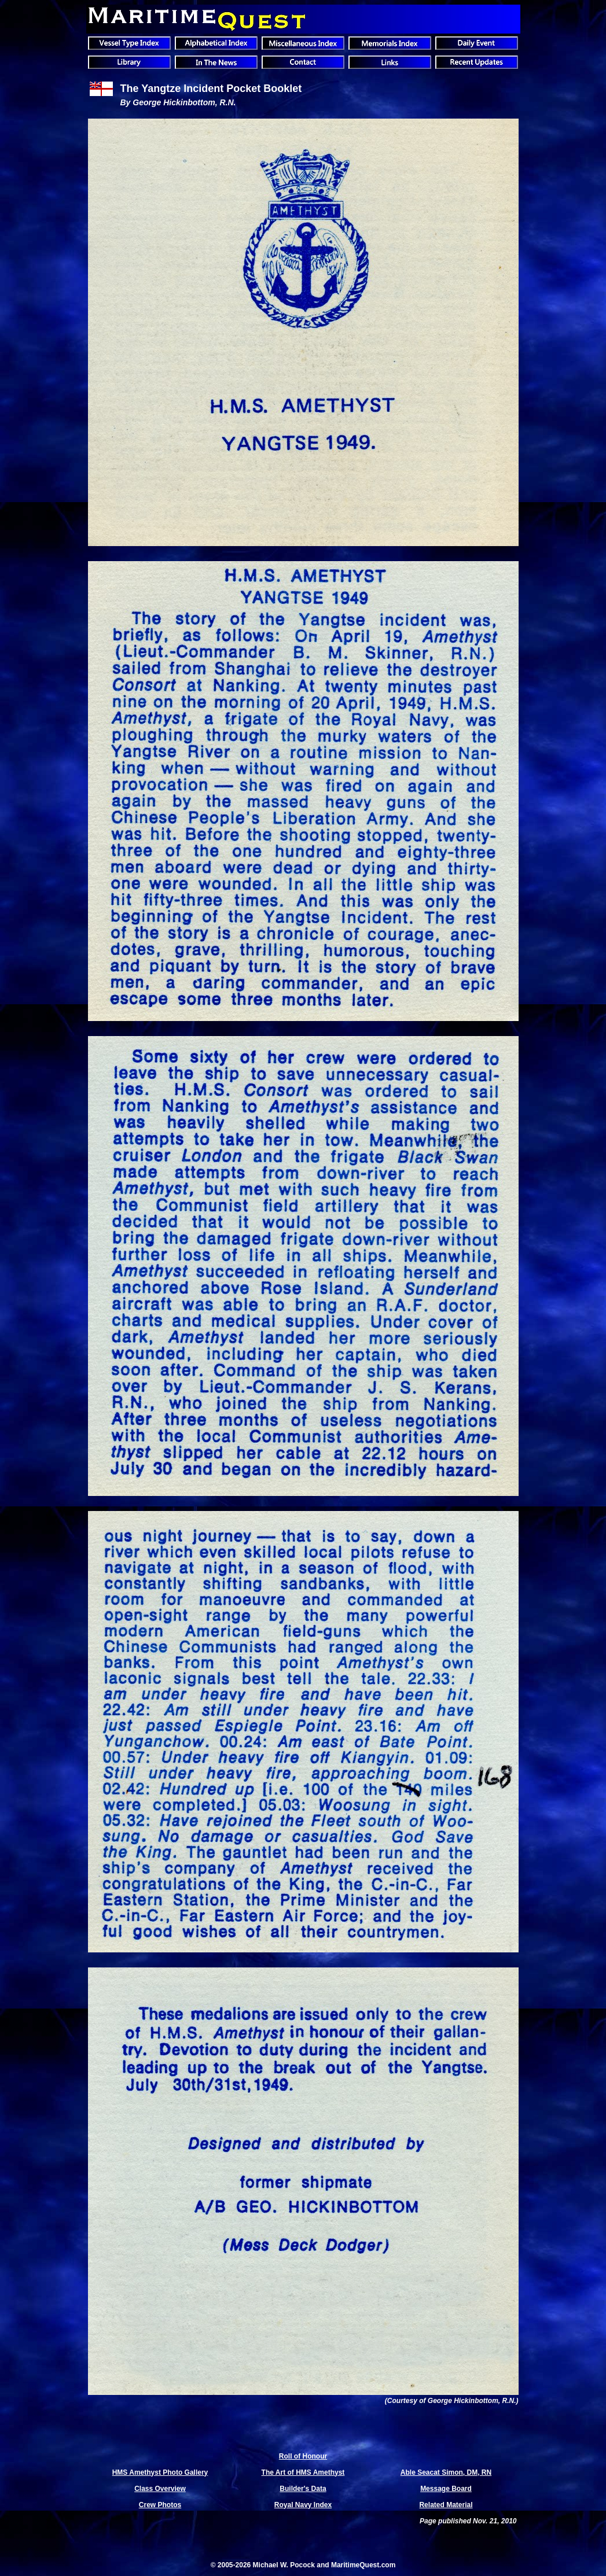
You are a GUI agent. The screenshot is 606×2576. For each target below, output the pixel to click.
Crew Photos (160, 2505)
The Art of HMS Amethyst (303, 2472)
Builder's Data (303, 2489)
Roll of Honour (303, 2456)
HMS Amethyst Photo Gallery (160, 2472)
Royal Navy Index (303, 2505)
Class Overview (160, 2489)
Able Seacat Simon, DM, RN (446, 2472)
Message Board (446, 2489)
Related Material (445, 2505)
